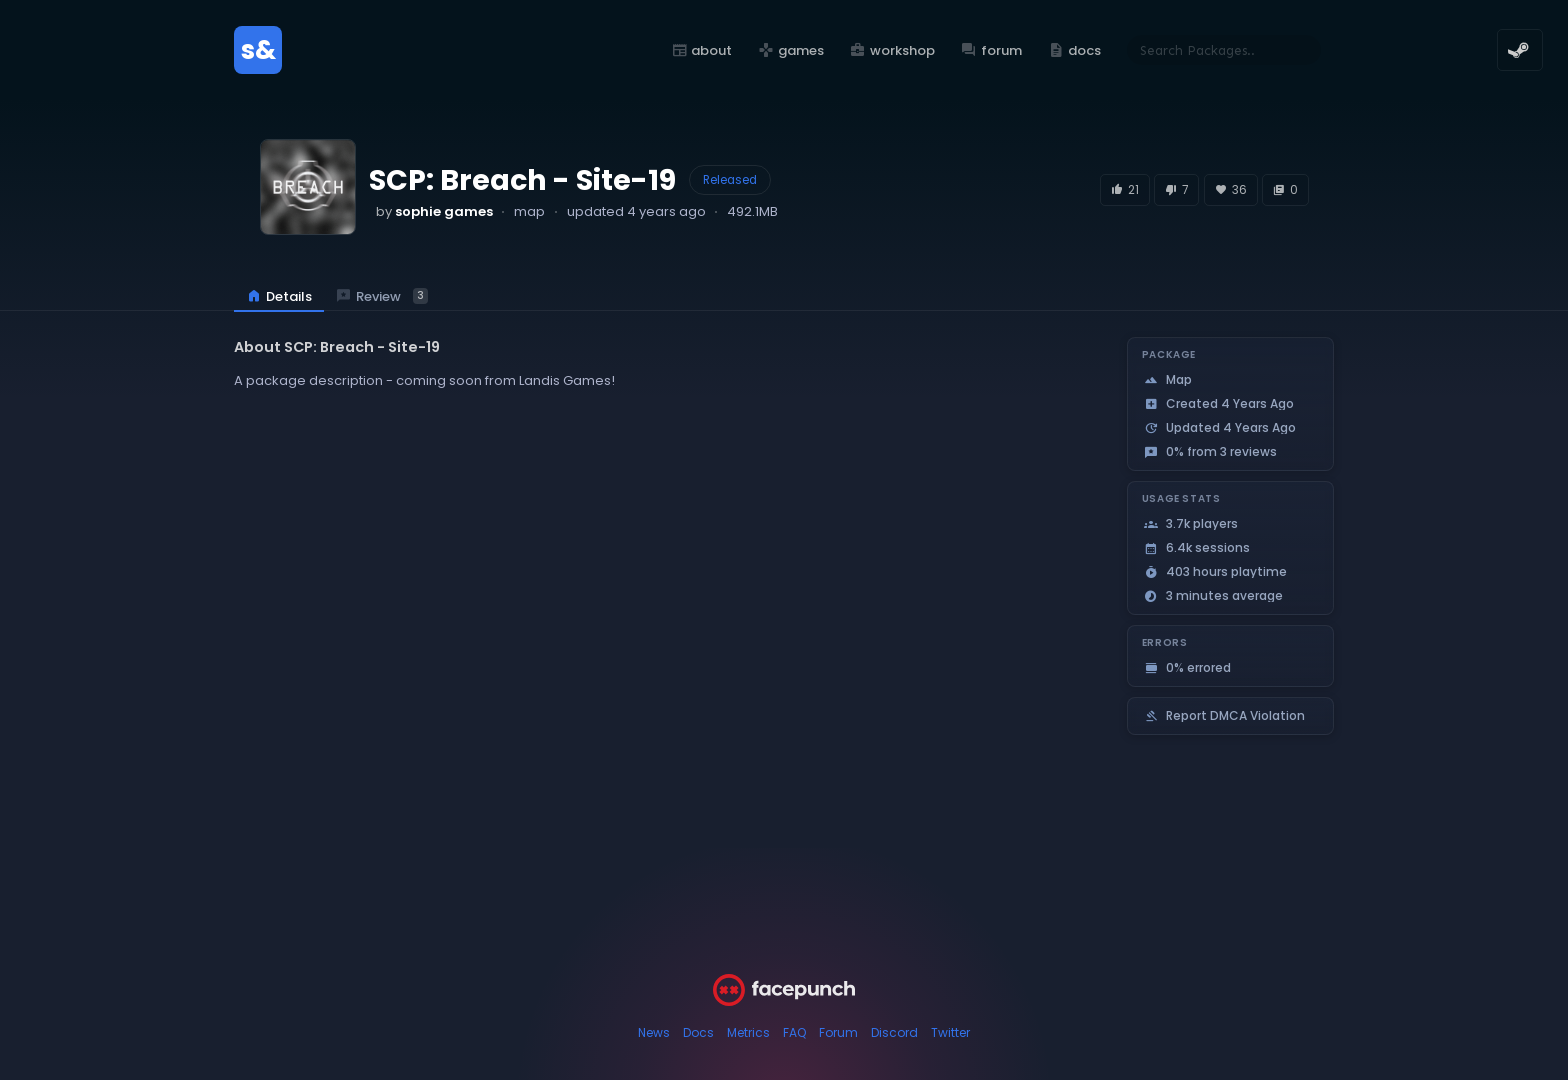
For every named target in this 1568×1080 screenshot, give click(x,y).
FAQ (794, 1032)
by (434, 211)
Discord (894, 1032)
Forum (838, 1032)
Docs (698, 1032)
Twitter (950, 1032)
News (654, 1032)
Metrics (748, 1032)
